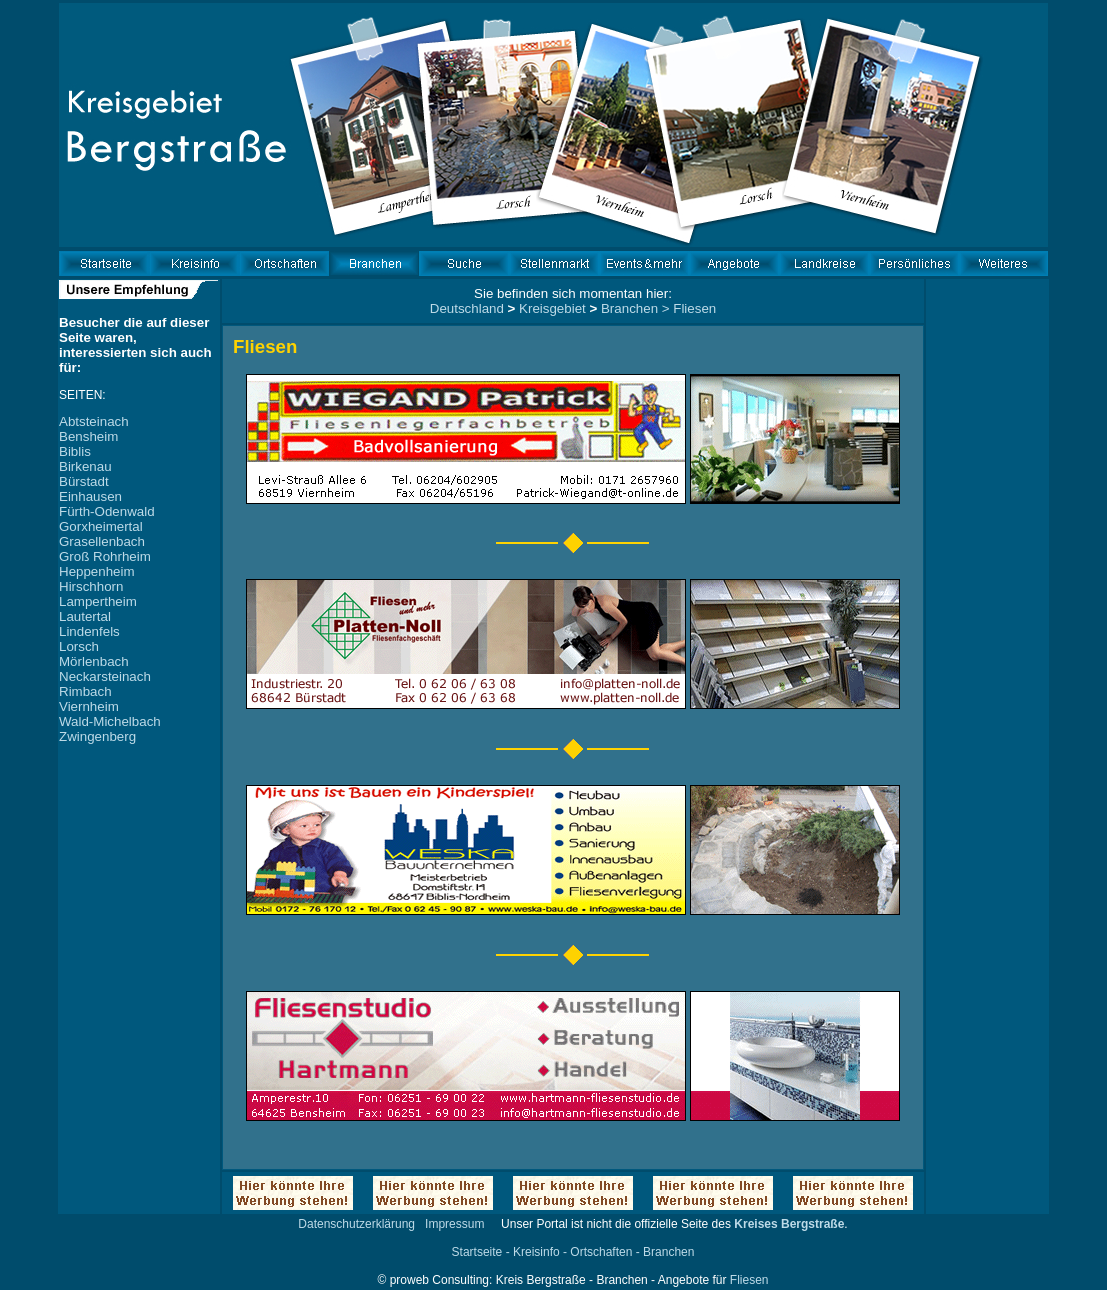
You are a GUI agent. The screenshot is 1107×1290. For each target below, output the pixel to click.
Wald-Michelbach (110, 721)
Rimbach (85, 691)
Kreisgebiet (552, 308)
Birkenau (85, 466)
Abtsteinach (94, 421)
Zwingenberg (97, 736)
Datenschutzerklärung (356, 1224)
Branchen (629, 308)
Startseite (477, 1252)
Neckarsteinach (105, 676)
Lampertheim (98, 601)
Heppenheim (97, 571)
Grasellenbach (102, 541)
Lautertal (85, 616)
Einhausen (90, 496)
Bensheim (88, 436)
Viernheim (89, 706)
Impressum (454, 1224)
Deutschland (467, 308)
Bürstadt (84, 481)
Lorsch (79, 646)
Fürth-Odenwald (107, 511)
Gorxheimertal (101, 526)
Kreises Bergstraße (789, 1224)
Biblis (75, 451)
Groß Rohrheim (105, 556)
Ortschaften (601, 1252)
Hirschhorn (91, 586)
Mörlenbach (94, 661)
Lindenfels (89, 631)
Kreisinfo (536, 1252)
